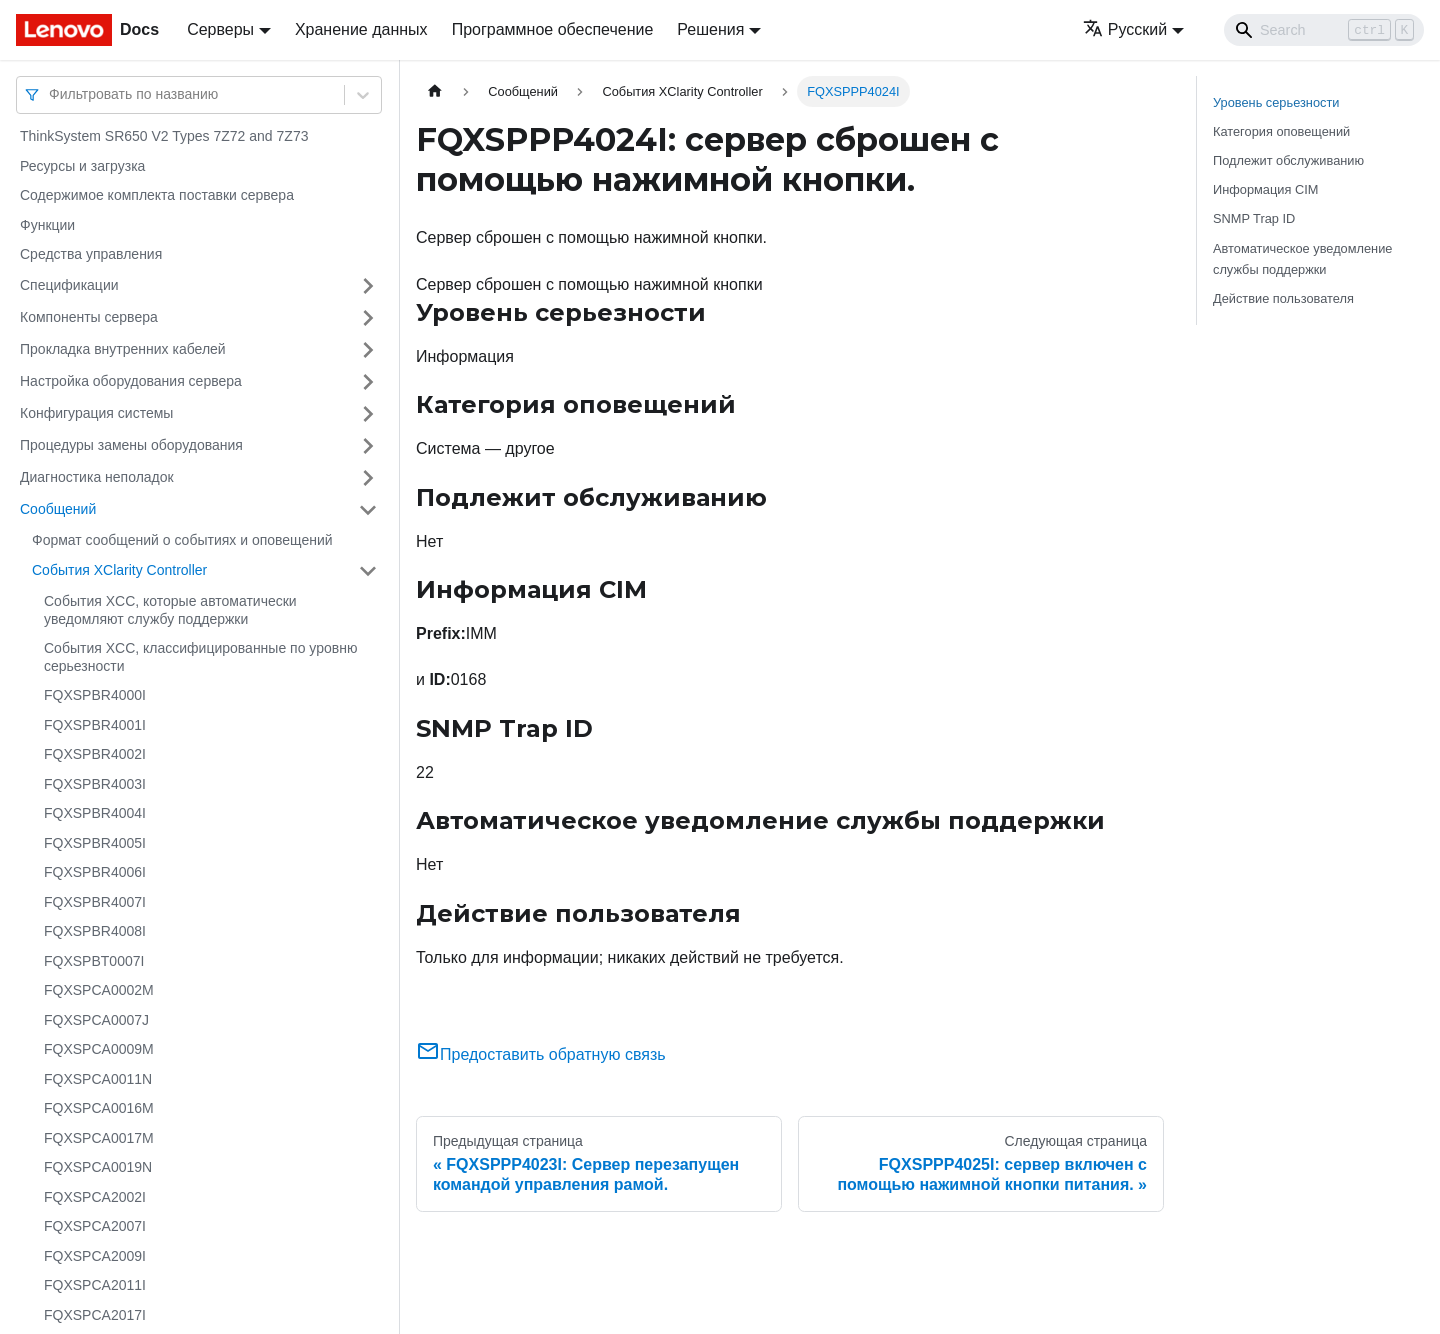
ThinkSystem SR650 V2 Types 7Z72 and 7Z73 (164, 136)
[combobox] (51, 94)
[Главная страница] (435, 91)
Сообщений (58, 509)
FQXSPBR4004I (95, 813)
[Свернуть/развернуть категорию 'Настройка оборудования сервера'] (368, 382)
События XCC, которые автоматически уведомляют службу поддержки (170, 610)
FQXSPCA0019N (98, 1167)
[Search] (1324, 30)
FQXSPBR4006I (95, 872)
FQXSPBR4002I (95, 754)
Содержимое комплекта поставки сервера (157, 195)
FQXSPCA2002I (95, 1197)
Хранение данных (361, 29)
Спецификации (69, 285)
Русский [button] (1125, 29)
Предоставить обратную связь (541, 1054)
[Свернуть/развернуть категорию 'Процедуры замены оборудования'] (368, 446)
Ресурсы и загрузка (82, 166)
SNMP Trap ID (1254, 218)
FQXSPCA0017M (99, 1138)
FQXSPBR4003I (95, 784)
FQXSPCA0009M (99, 1049)
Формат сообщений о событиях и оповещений (182, 540)
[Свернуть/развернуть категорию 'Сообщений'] (368, 510)
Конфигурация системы (96, 413)
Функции (47, 225)
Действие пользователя (1283, 298)
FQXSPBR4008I (95, 931)
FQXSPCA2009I (95, 1256)
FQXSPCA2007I (95, 1226)
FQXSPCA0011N (98, 1079)
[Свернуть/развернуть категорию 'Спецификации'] (368, 286)
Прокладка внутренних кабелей (123, 349)
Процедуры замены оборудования (131, 445)
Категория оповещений (1281, 131)
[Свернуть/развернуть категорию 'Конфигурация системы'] (368, 414)
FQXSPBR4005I (95, 843)
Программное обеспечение (553, 29)
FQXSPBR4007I (95, 902)
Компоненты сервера (89, 317)
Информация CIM (1265, 189)
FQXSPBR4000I (95, 695)
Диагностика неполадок (97, 477)
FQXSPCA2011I (95, 1285)
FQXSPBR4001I (95, 725)
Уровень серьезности (1276, 102)
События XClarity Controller (119, 570)
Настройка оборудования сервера (131, 381)
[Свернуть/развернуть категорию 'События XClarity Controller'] (368, 571)
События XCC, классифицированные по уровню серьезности (200, 657)
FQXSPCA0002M (99, 990)
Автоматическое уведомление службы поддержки (1302, 259)
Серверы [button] (220, 29)
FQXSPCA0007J (96, 1020)
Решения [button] (710, 29)
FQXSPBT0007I (94, 961)
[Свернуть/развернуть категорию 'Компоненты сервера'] (368, 318)
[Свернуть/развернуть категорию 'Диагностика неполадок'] (368, 478)
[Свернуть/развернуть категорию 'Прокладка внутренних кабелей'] (368, 350)
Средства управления (91, 254)
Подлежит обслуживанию (1288, 160)
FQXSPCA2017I (95, 1315)
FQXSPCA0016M (99, 1108)
